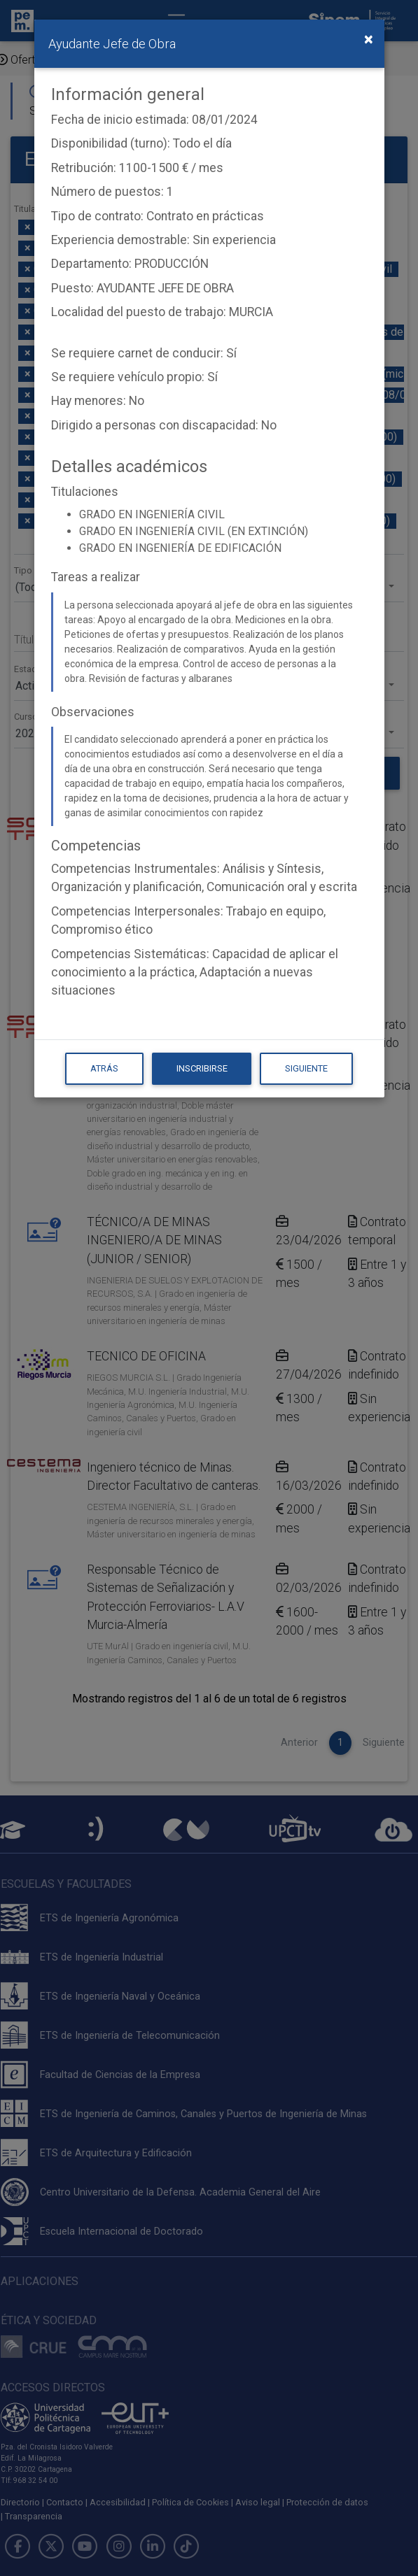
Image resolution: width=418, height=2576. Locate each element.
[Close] (368, 39)
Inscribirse (202, 1068)
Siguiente (306, 1068)
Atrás (104, 1068)
